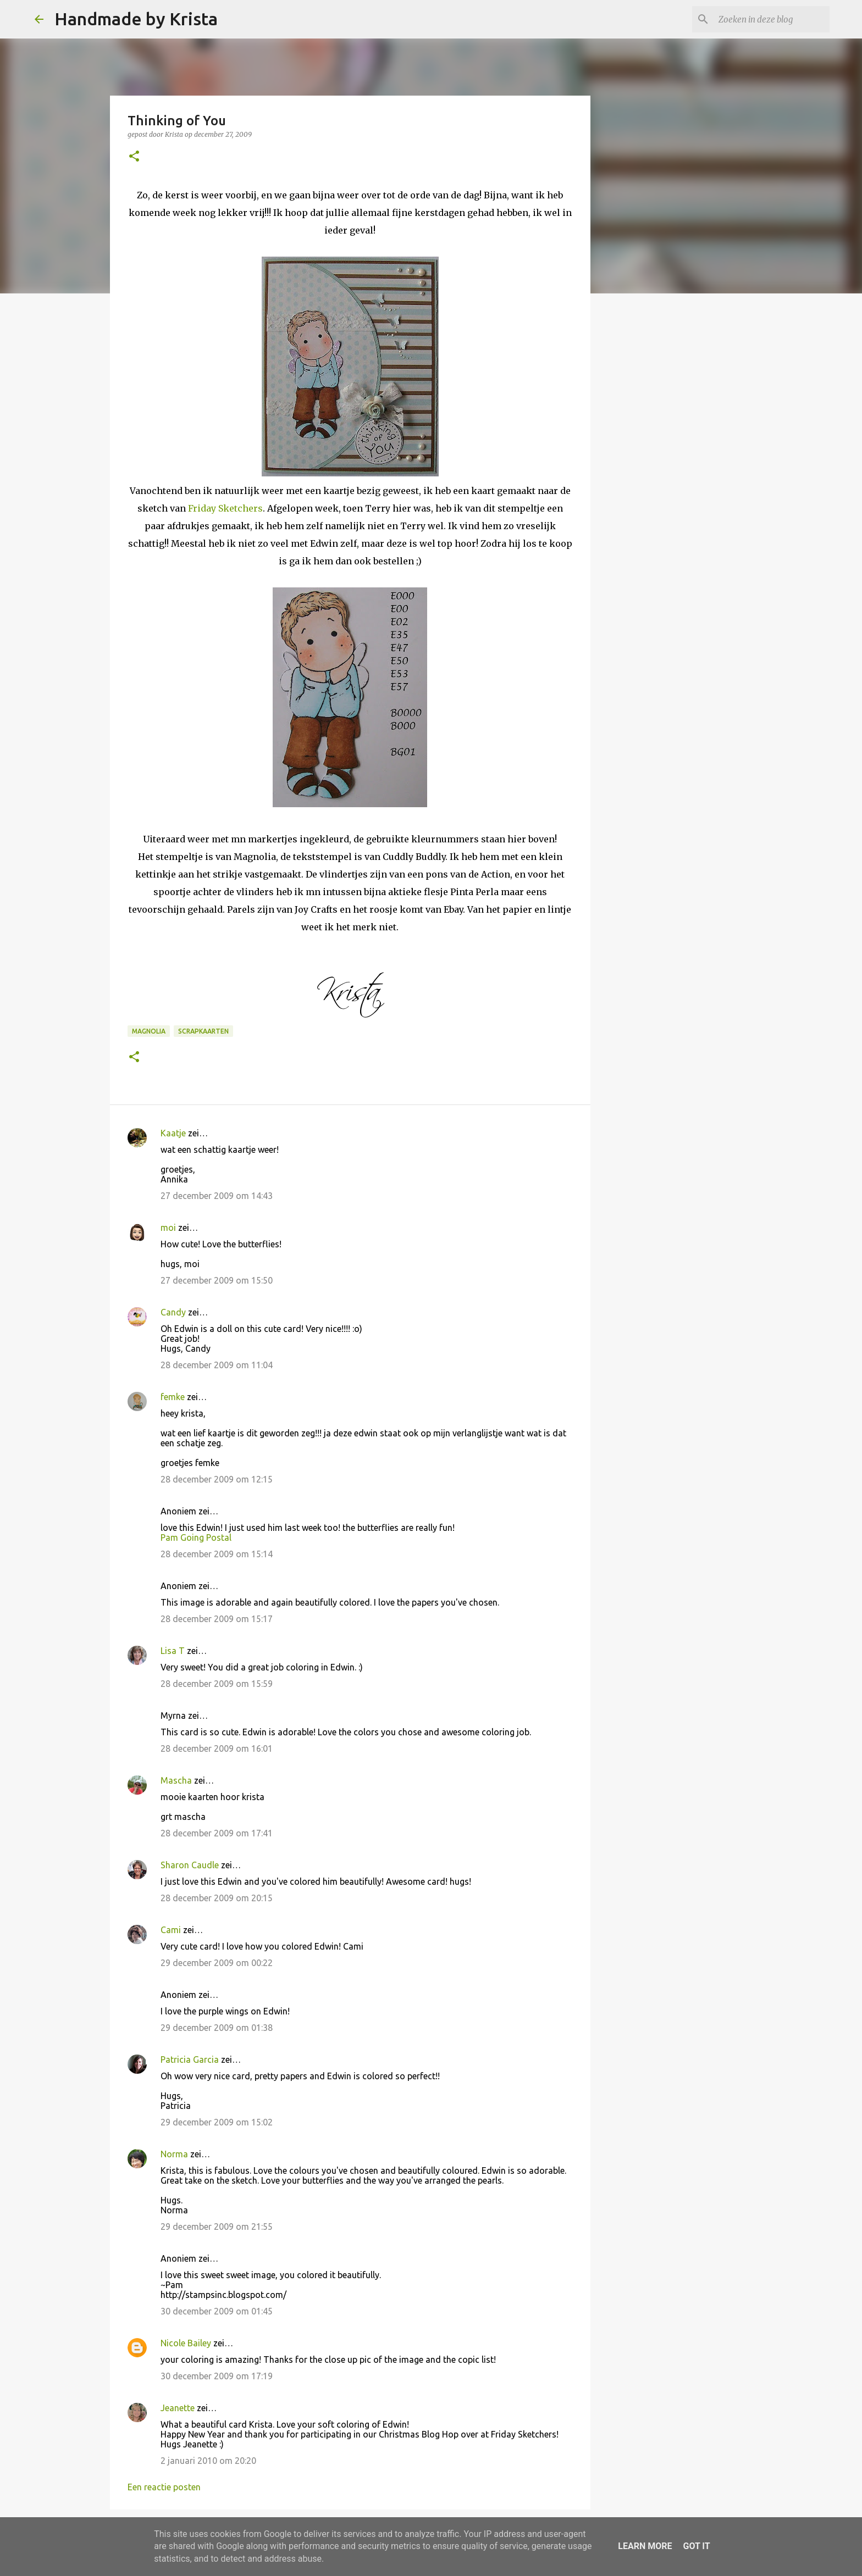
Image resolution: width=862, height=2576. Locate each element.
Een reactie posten (164, 2487)
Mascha (176, 1780)
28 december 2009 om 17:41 (217, 1833)
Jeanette (178, 2408)
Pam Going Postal (196, 1537)
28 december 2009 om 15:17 (217, 1619)
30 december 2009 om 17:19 (217, 2376)
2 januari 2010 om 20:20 (208, 2461)
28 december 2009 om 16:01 (217, 1748)
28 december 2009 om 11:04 (217, 1365)
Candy (173, 1312)
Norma (174, 2154)
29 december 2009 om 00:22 (217, 1963)
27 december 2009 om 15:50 (217, 1280)
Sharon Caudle (190, 1865)
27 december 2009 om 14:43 (217, 1196)
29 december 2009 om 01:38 (217, 2028)
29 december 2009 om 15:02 (217, 2122)
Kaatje (173, 1133)
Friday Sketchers (225, 508)
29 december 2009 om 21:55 (217, 2226)
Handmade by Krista (136, 19)
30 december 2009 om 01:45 (217, 2311)
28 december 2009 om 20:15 (217, 1898)
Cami (171, 1930)
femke (173, 1397)
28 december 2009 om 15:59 (217, 1684)
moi (168, 1228)
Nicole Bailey (186, 2343)
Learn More (645, 2546)
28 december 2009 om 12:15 (217, 1479)
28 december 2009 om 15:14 (217, 1554)
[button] (134, 156)
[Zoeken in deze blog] (772, 19)
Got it (696, 2546)
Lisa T (173, 1651)
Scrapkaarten (203, 1031)
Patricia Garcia (190, 2059)
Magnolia (148, 1031)
